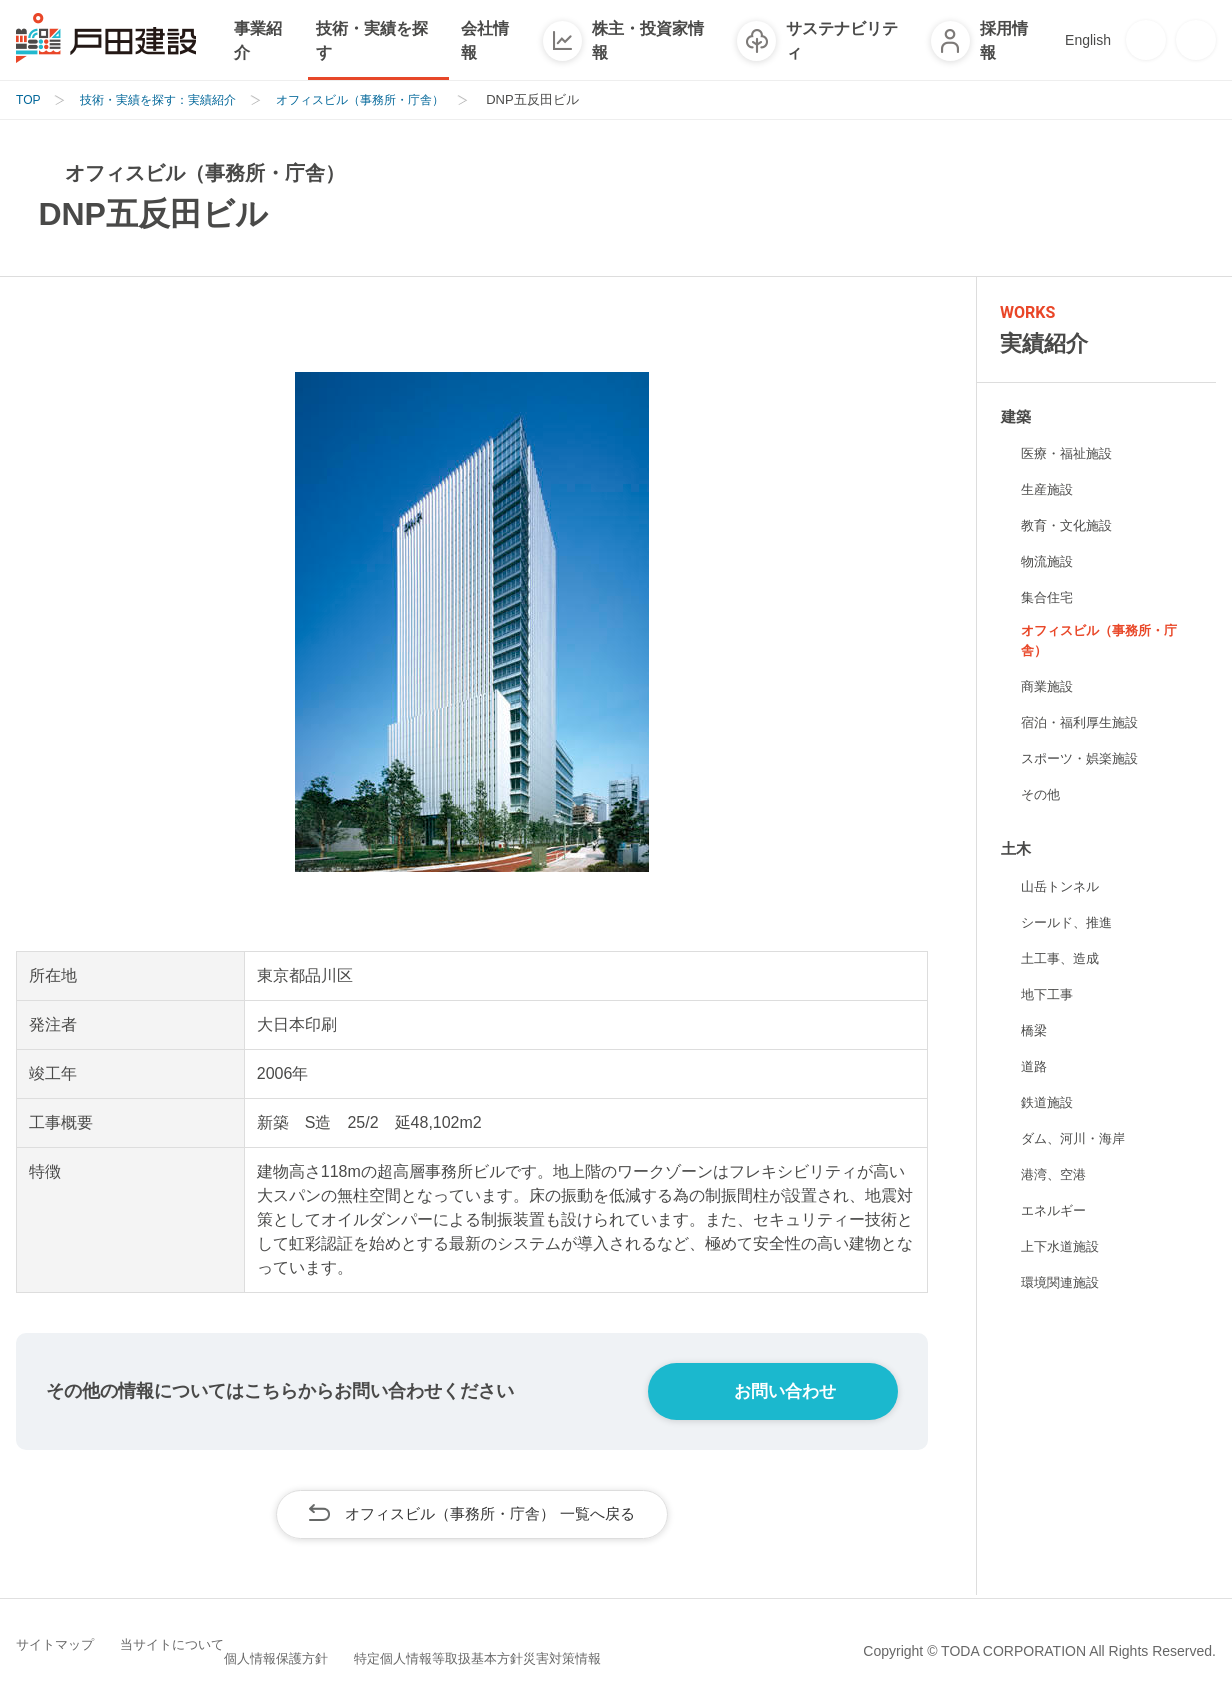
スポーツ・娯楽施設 (1084, 760)
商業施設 (1049, 688)
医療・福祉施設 (1070, 453)
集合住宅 (1049, 597)
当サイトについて (206, 1649)
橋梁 (1035, 1033)
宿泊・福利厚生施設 (1084, 724)
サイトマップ (73, 1649)
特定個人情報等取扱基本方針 (535, 1649)
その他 (1042, 796)
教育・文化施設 (1070, 525)
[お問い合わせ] (1146, 40)
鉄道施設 (1049, 1105)
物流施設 (1049, 561)
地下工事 (1049, 997)
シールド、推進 (1070, 925)
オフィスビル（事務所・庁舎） (1105, 641)
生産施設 (1049, 489)
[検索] (1196, 40)
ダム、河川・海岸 (1077, 1141)
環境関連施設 (1063, 1285)
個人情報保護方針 (353, 1649)
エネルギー (1056, 1213)
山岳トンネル (1063, 889)
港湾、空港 (1056, 1177)
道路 (1035, 1069)
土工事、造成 (1063, 961)
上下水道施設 (1063, 1249)
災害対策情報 (703, 1649)
